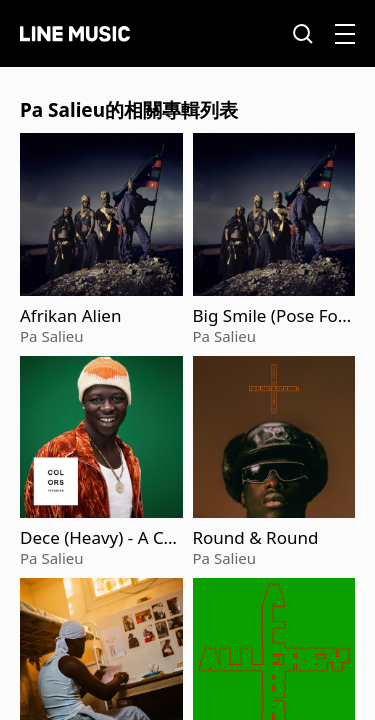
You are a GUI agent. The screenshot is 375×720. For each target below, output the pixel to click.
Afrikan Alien (70, 316)
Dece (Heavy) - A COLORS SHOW (98, 538)
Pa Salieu (52, 336)
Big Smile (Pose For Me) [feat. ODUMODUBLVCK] (272, 316)
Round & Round (256, 538)
